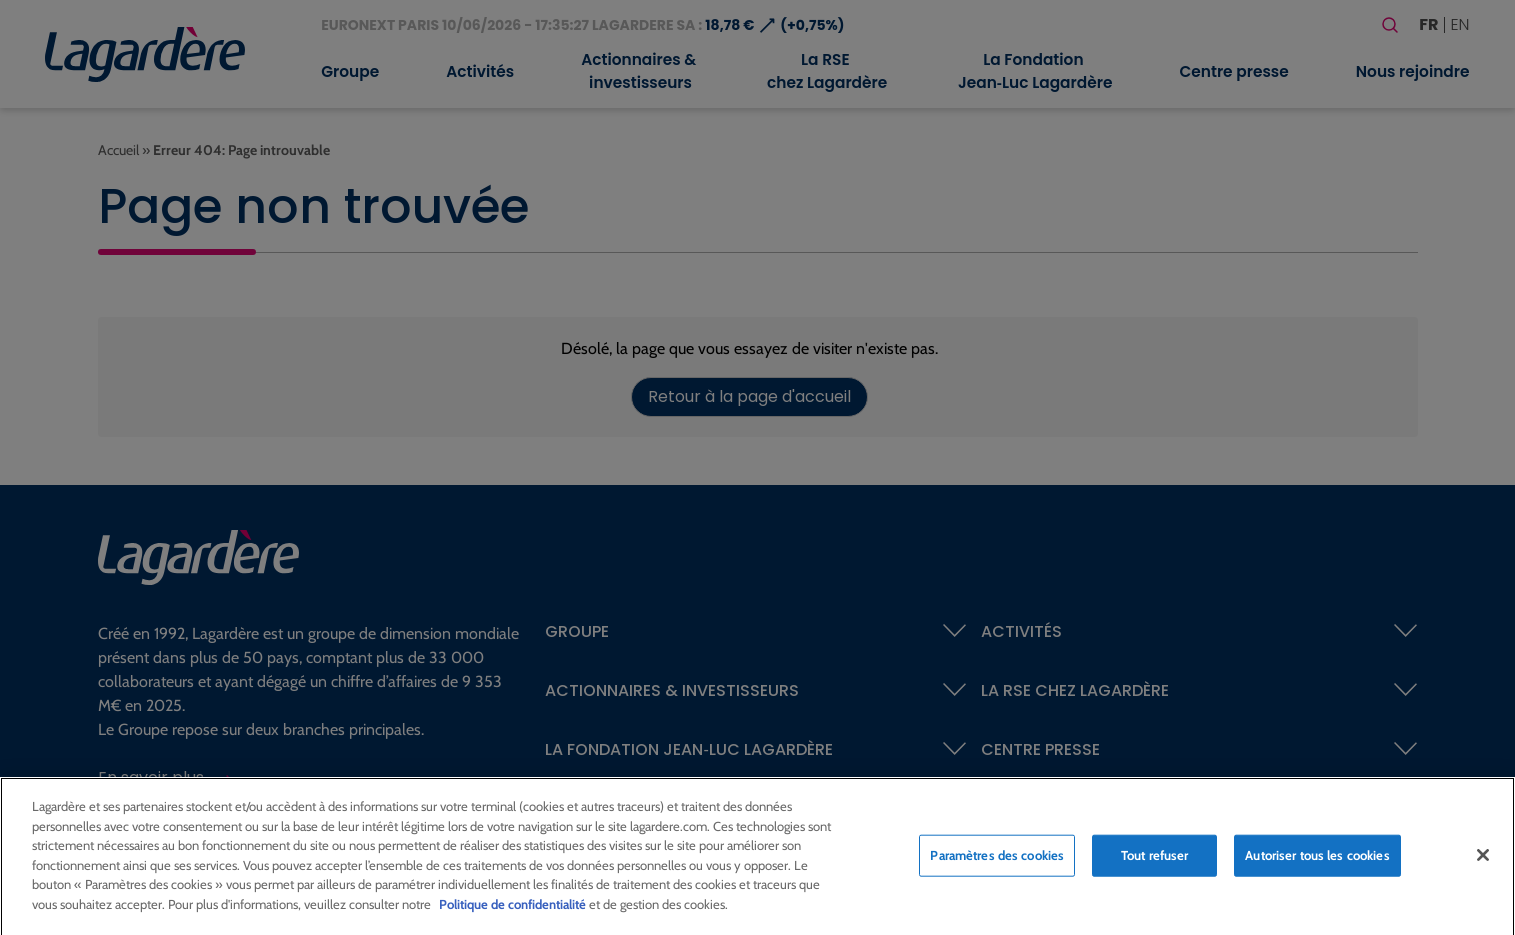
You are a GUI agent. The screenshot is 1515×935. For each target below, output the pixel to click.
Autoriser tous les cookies (1317, 862)
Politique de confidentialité (512, 911)
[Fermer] (1483, 862)
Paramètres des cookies (997, 862)
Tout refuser (1155, 862)
